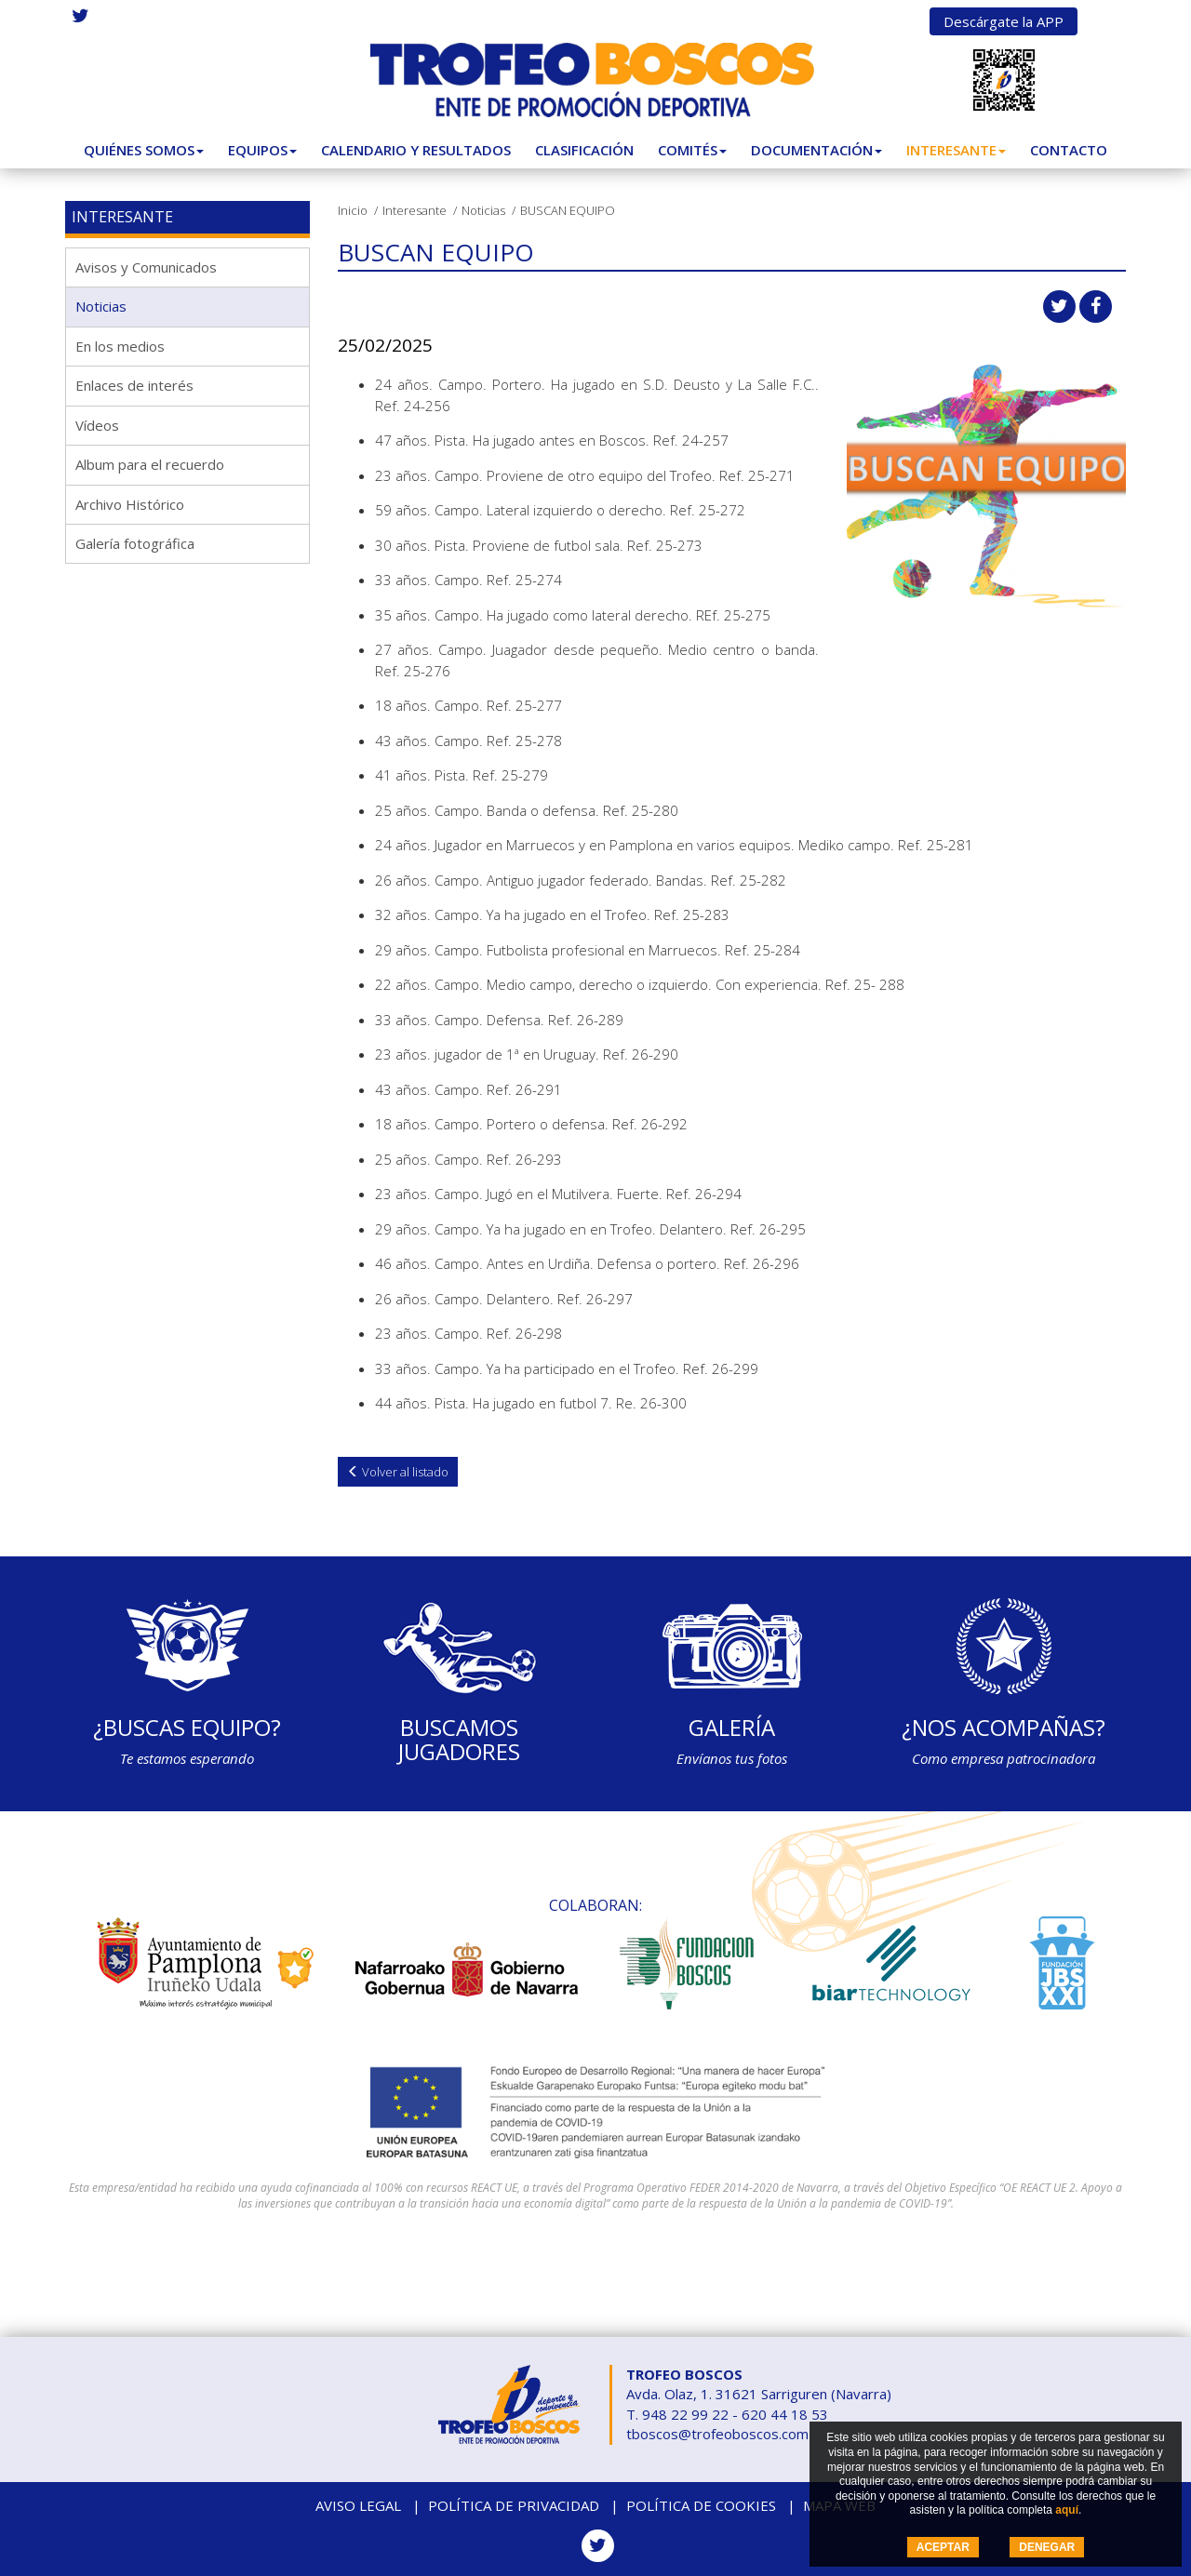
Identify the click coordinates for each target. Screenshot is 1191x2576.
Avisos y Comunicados (146, 267)
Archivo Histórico (129, 504)
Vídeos (97, 425)
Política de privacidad (513, 2505)
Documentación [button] (816, 149)
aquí (1066, 2509)
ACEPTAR (943, 2547)
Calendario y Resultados (416, 149)
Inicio (353, 210)
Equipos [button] (262, 149)
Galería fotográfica (134, 543)
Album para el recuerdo (149, 464)
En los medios (120, 346)
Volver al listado (397, 1471)
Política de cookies (701, 2505)
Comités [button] (692, 149)
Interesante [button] (956, 149)
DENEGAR (1047, 2547)
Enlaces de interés (134, 385)
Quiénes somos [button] (144, 149)
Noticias (483, 210)
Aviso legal (358, 2505)
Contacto (1068, 149)
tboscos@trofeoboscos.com (717, 2433)
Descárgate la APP (1003, 21)
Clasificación (584, 149)
